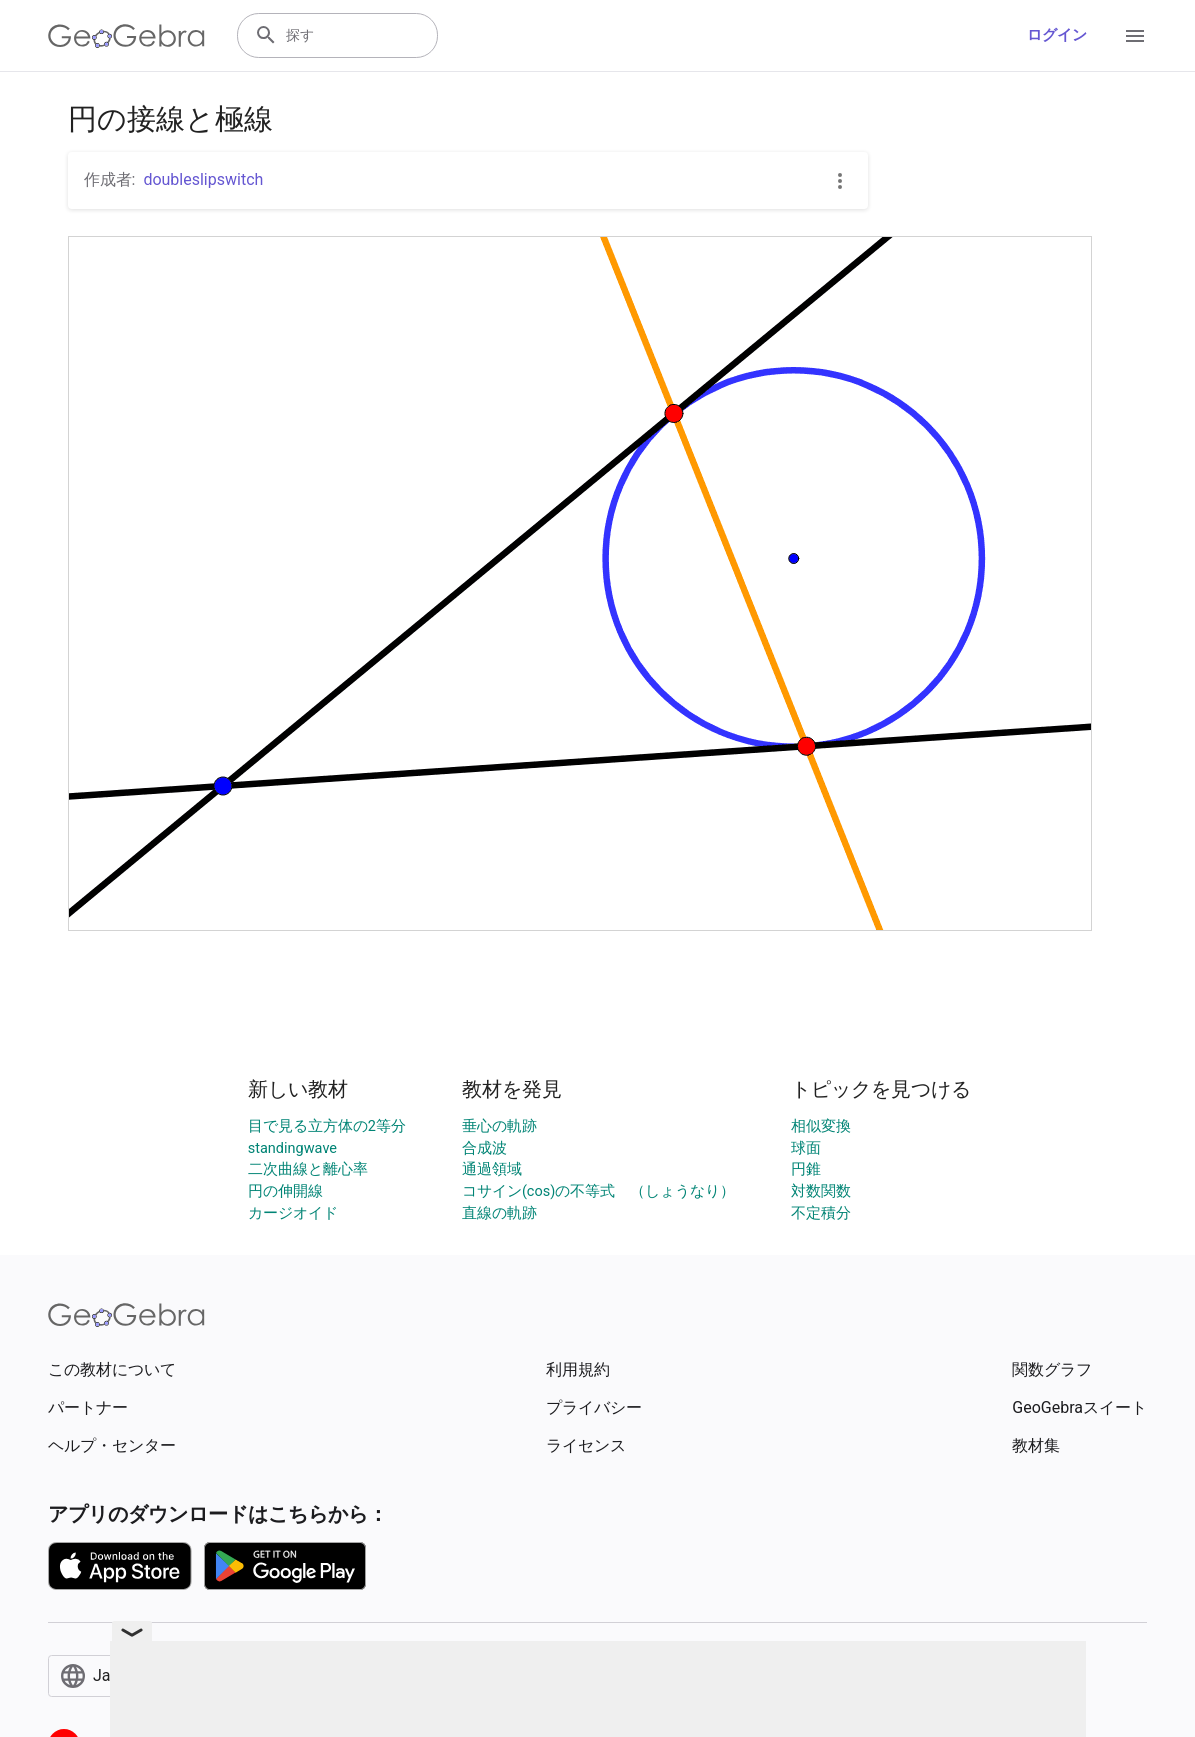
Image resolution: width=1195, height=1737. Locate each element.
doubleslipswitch (203, 179)
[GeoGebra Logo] (126, 36)
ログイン (1057, 35)
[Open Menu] (1135, 36)
